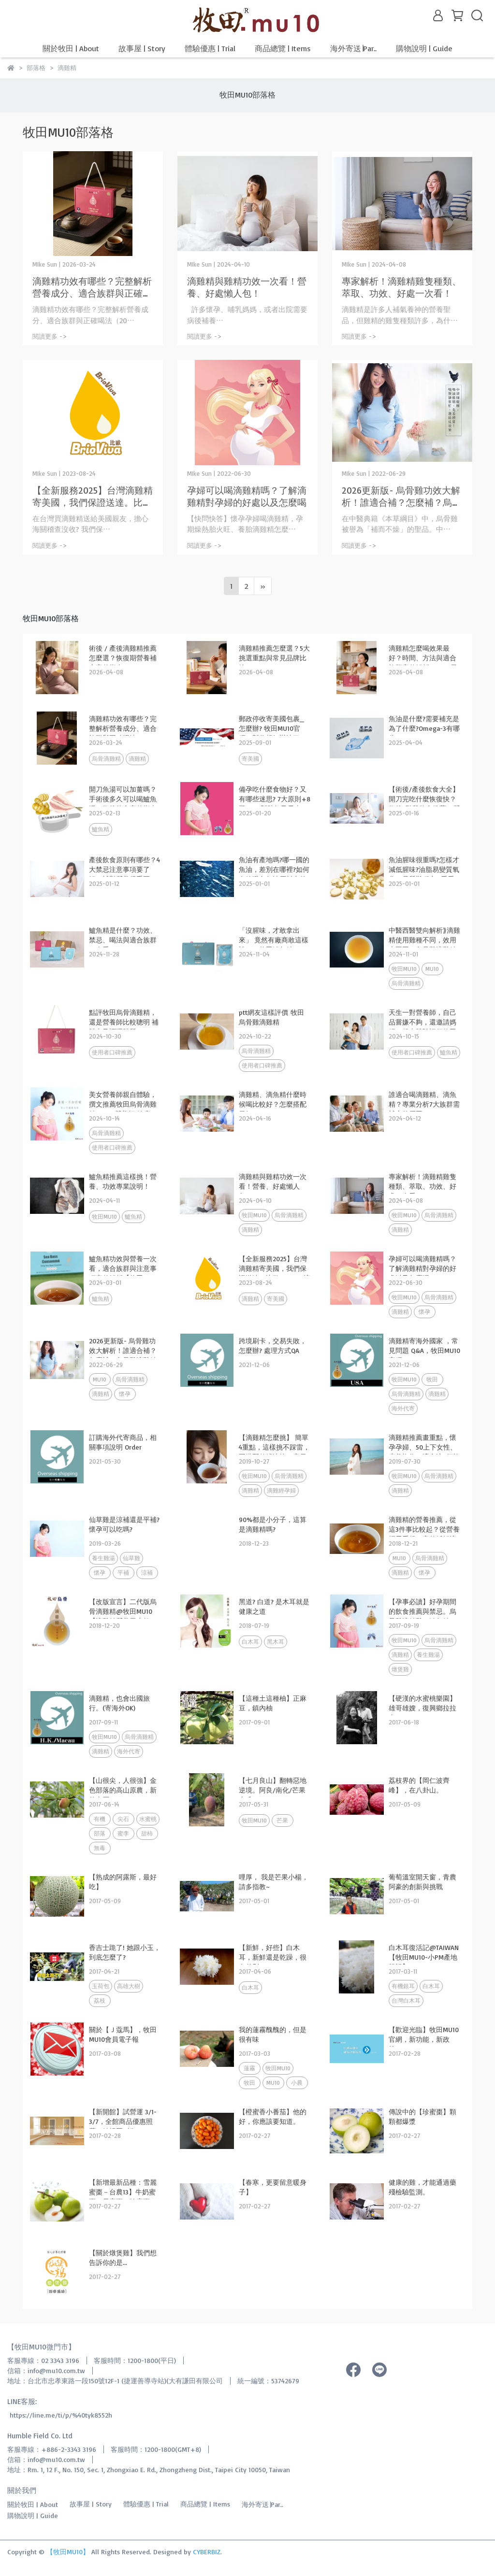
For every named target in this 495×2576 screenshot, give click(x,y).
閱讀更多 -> (49, 336)
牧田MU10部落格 (247, 95)
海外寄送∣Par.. (353, 48)
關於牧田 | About (71, 48)
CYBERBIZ (206, 2552)
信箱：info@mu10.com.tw (46, 2370)
